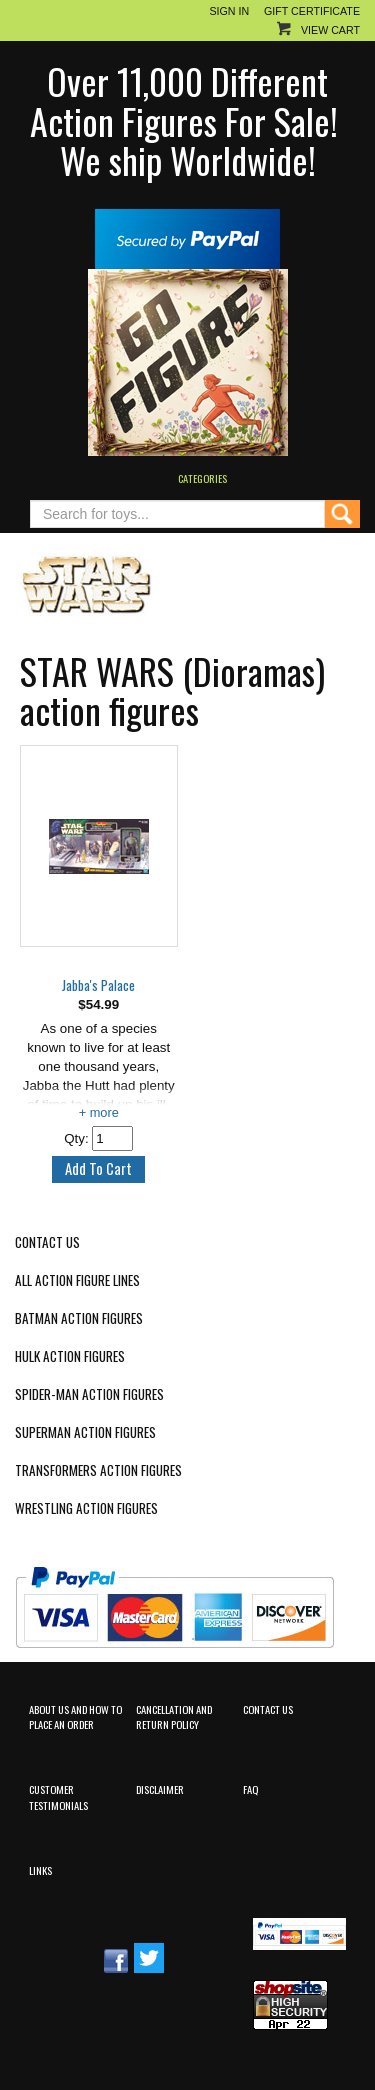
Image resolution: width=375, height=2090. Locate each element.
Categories (202, 478)
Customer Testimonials (58, 1796)
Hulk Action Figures (70, 1356)
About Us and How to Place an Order (75, 1716)
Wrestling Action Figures (86, 1508)
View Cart (330, 30)
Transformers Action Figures (98, 1470)
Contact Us (47, 1242)
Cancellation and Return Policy (174, 1716)
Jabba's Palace (98, 985)
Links (40, 1870)
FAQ (250, 1789)
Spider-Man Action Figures (89, 1394)
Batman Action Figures (79, 1318)
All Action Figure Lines (77, 1280)
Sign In (229, 11)
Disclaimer (160, 1789)
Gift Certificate (312, 11)
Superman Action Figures (85, 1432)
